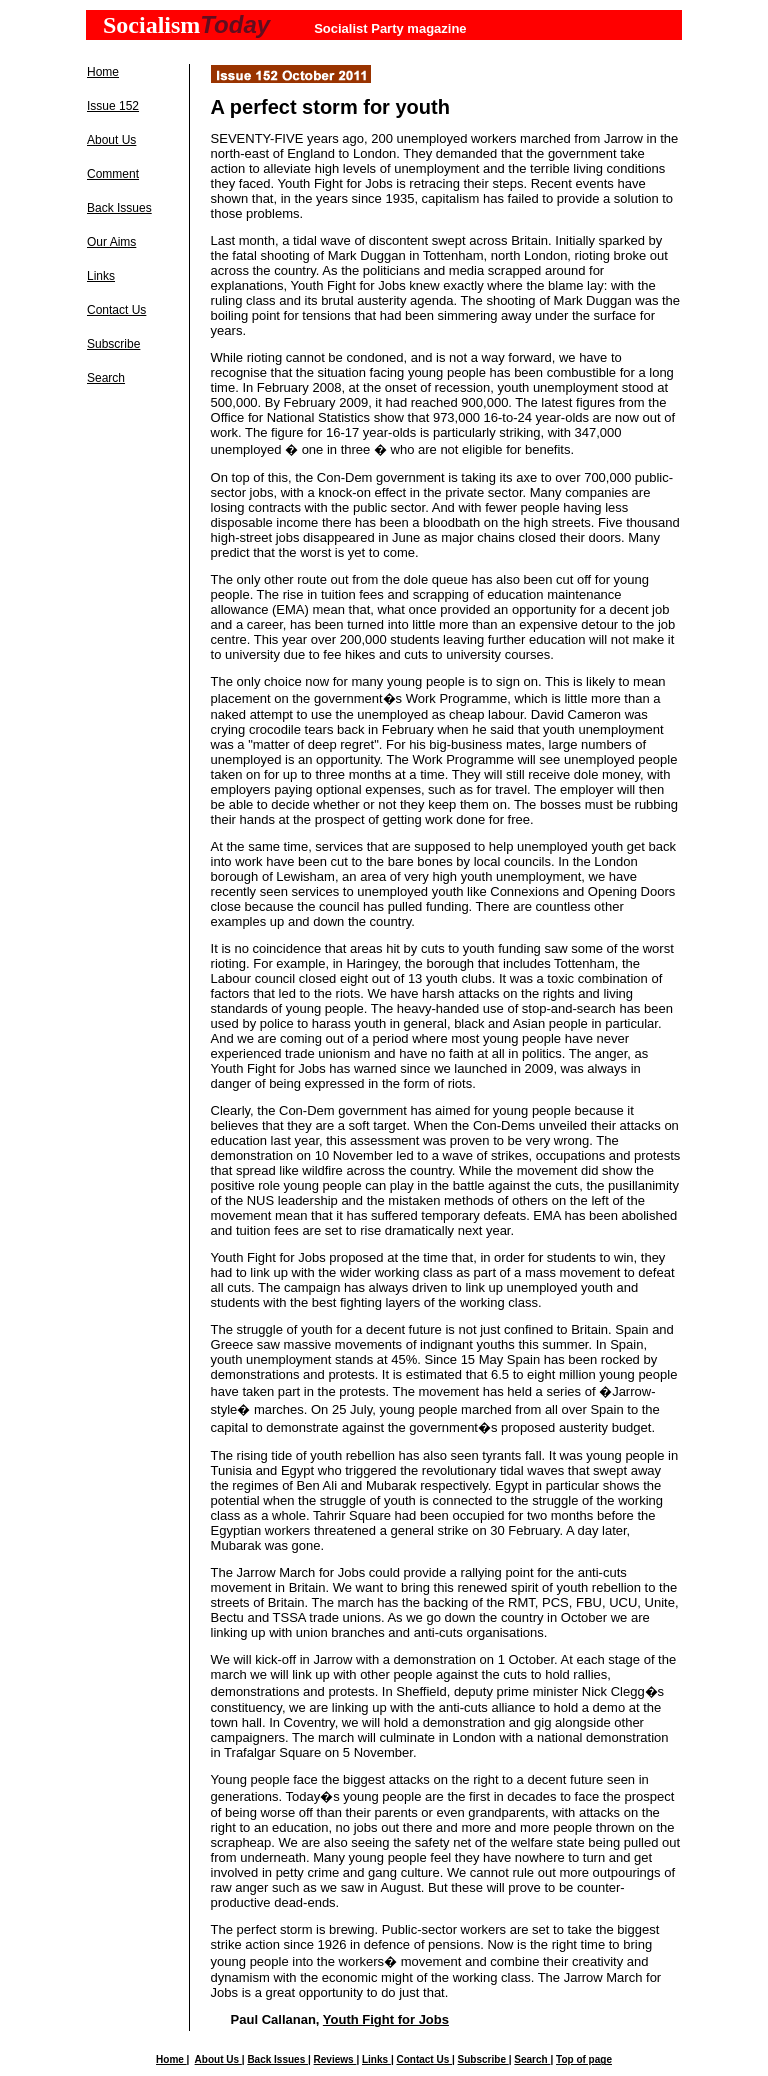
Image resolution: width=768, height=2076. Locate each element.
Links (101, 276)
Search (106, 378)
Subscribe (113, 344)
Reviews (335, 2059)
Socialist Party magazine (390, 28)
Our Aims (111, 242)
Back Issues (119, 208)
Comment (113, 174)
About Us (111, 140)
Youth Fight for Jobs (386, 2019)
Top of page (584, 2059)
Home (103, 72)
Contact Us (116, 310)
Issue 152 (113, 106)
